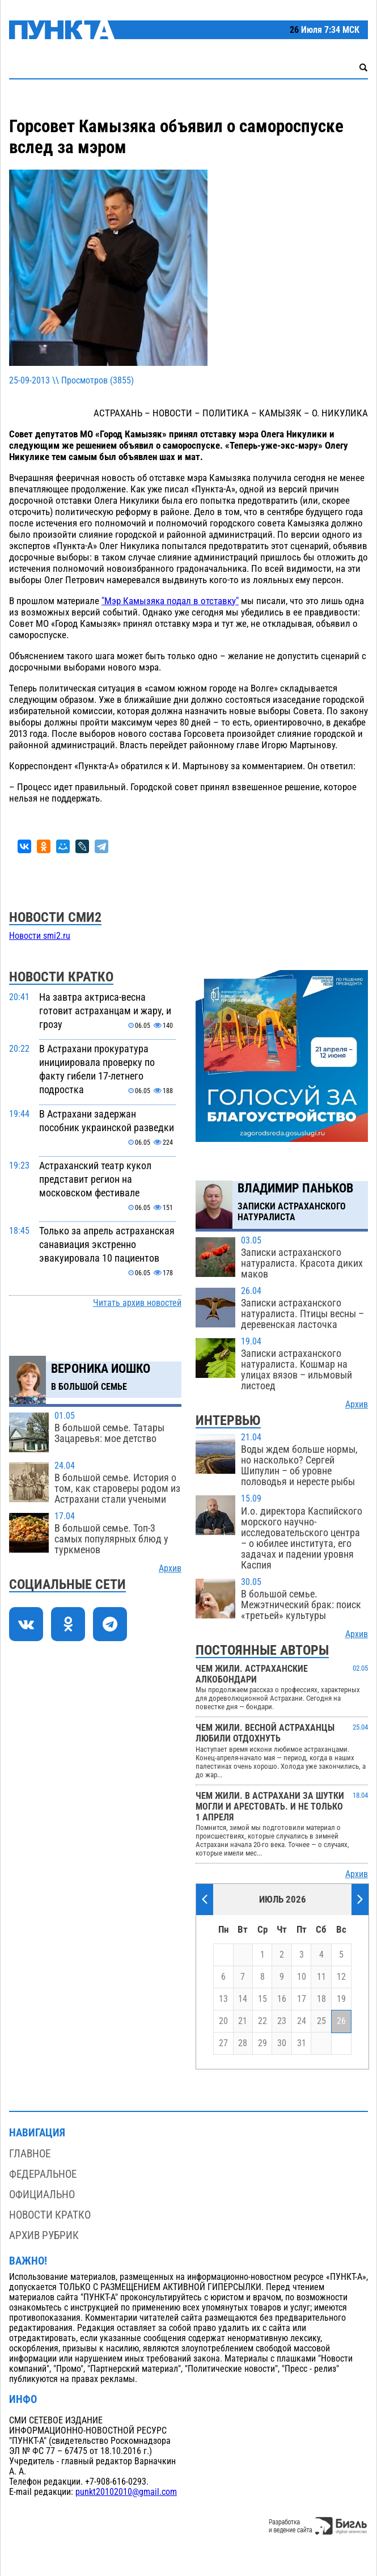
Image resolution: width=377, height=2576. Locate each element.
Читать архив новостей (137, 1303)
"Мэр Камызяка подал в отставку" (170, 600)
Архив (170, 1568)
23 (281, 2021)
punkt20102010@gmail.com (126, 2492)
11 (321, 1977)
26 (341, 2021)
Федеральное (43, 2174)
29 (262, 2043)
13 (223, 1999)
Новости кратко (50, 2214)
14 (242, 1999)
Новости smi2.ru (39, 936)
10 (301, 1977)
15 (262, 1999)
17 (301, 1999)
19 (341, 1999)
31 (301, 2043)
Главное (29, 2153)
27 (223, 2043)
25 (321, 2021)
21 (242, 2021)
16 (281, 1999)
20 (223, 2021)
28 (242, 2043)
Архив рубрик (44, 2235)
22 (262, 2021)
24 (301, 2021)
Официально (42, 2194)
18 (321, 1999)
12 (341, 1977)
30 (281, 2043)
